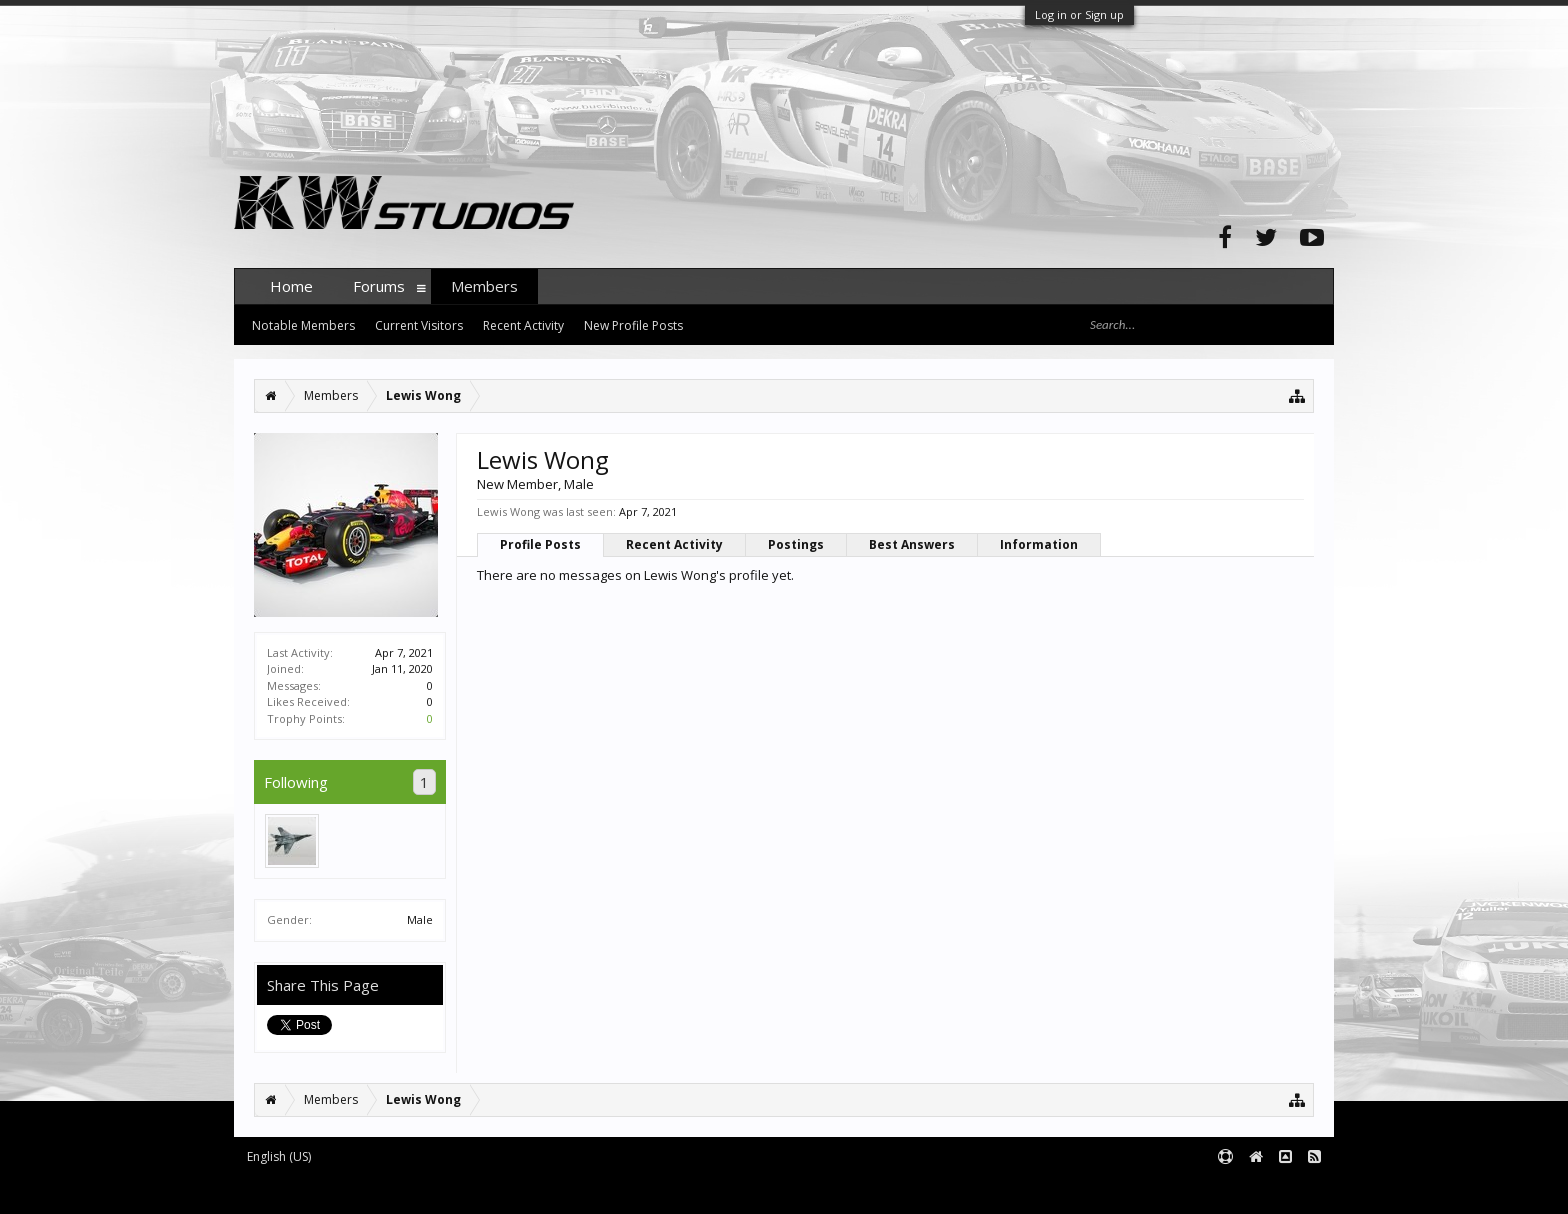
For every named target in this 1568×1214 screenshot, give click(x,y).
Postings (796, 544)
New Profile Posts (633, 325)
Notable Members (303, 325)
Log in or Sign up (1079, 14)
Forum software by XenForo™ (385, 1189)
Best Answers (912, 544)
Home (291, 286)
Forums (379, 286)
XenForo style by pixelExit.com (627, 1189)
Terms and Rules (1284, 1189)
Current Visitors (419, 325)
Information (1039, 544)
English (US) (279, 1156)
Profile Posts (540, 544)
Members (484, 286)
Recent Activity (674, 544)
